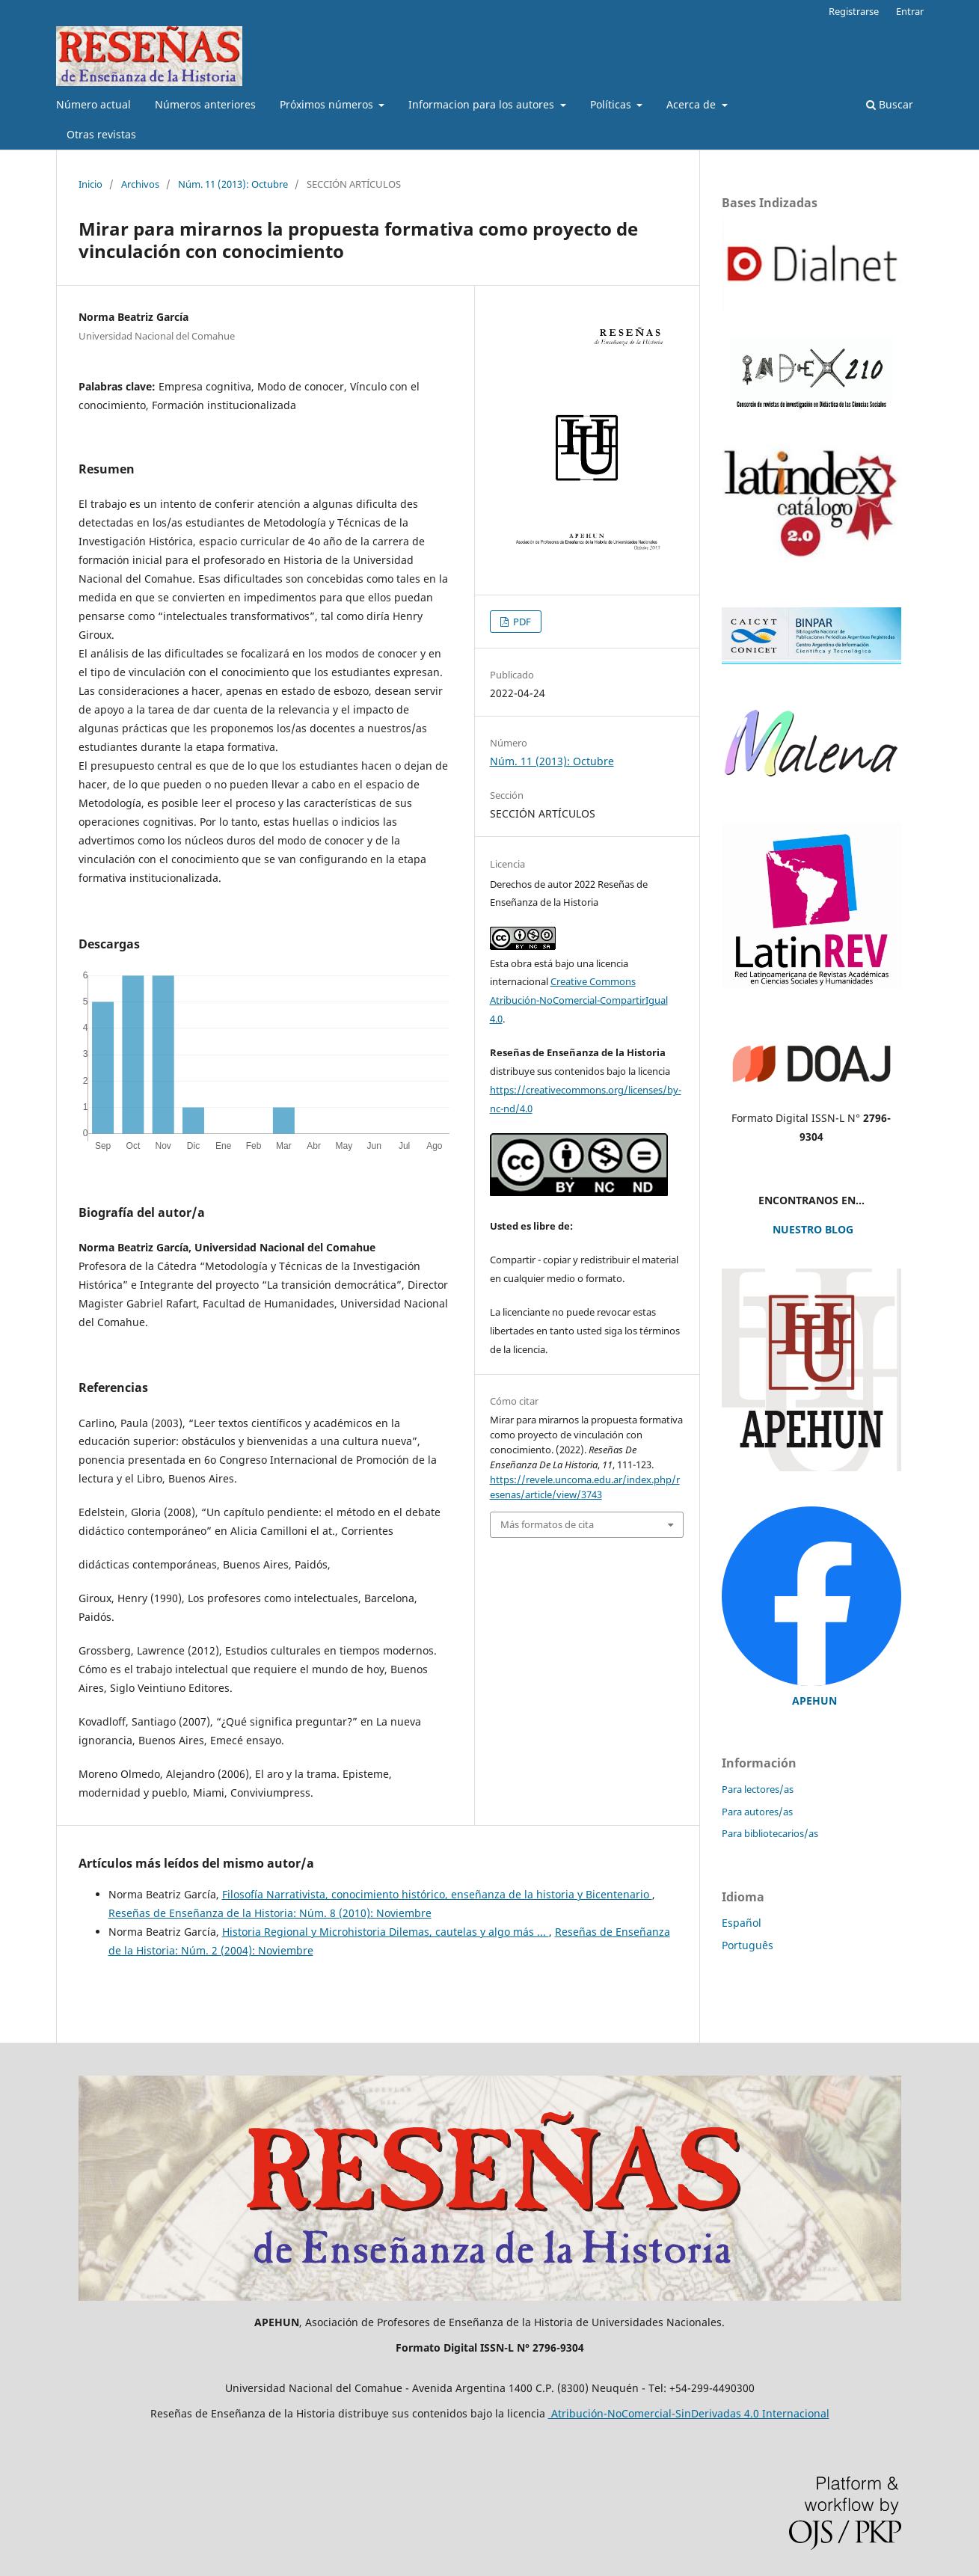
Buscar (889, 104)
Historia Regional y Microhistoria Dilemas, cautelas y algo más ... (385, 1932)
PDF (521, 621)
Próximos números (328, 104)
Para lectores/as (758, 1789)
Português (747, 1945)
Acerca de (692, 104)
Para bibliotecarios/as (770, 1833)
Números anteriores (205, 104)
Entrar (910, 11)
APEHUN (814, 1700)
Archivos (140, 184)
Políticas (612, 104)
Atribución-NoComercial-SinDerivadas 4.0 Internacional (688, 2413)
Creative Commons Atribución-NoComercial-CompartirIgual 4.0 (579, 1000)
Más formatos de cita (547, 1524)
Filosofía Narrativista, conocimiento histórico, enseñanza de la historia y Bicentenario (437, 1894)
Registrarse (854, 11)
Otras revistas (101, 134)
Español (741, 1923)
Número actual (93, 104)
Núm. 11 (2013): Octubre (233, 184)
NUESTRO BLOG (811, 1229)
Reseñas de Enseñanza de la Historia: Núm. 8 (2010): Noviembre (270, 1913)
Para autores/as (757, 1811)
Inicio (90, 184)
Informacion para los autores (482, 104)
